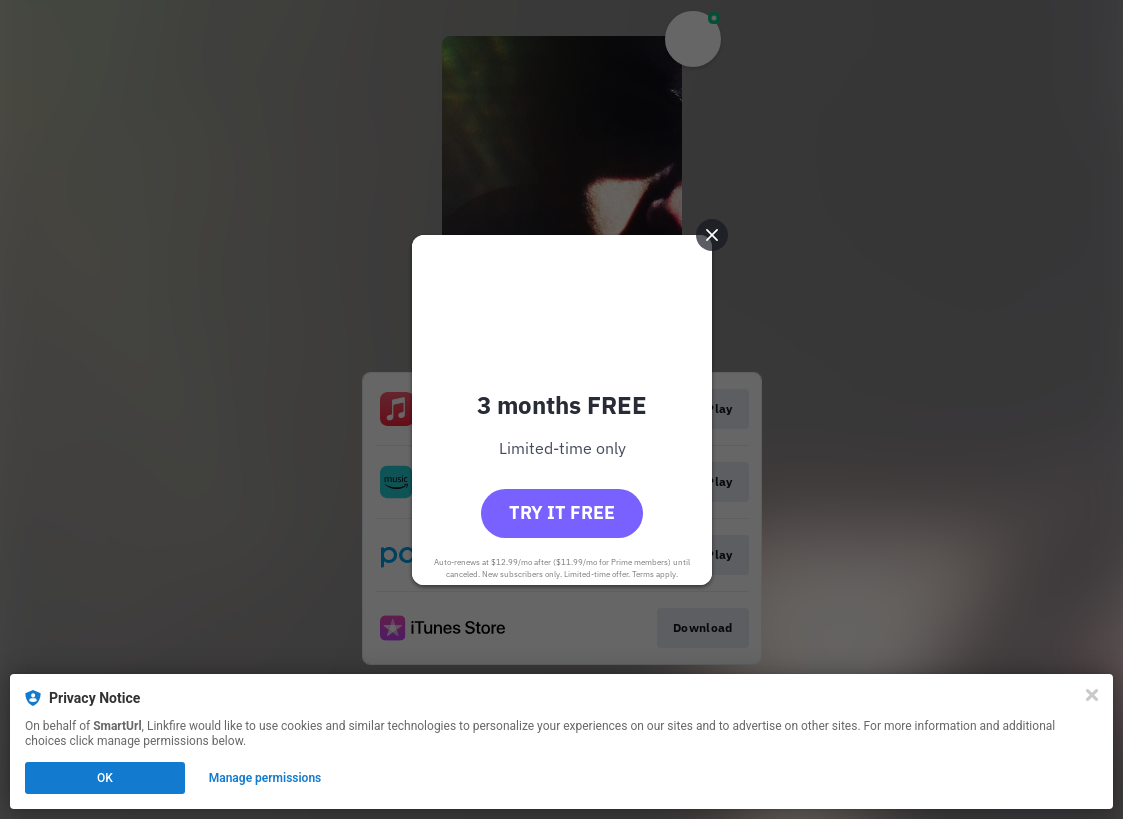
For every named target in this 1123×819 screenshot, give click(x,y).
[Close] (1092, 695)
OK (105, 778)
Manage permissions (265, 778)
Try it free (562, 512)
